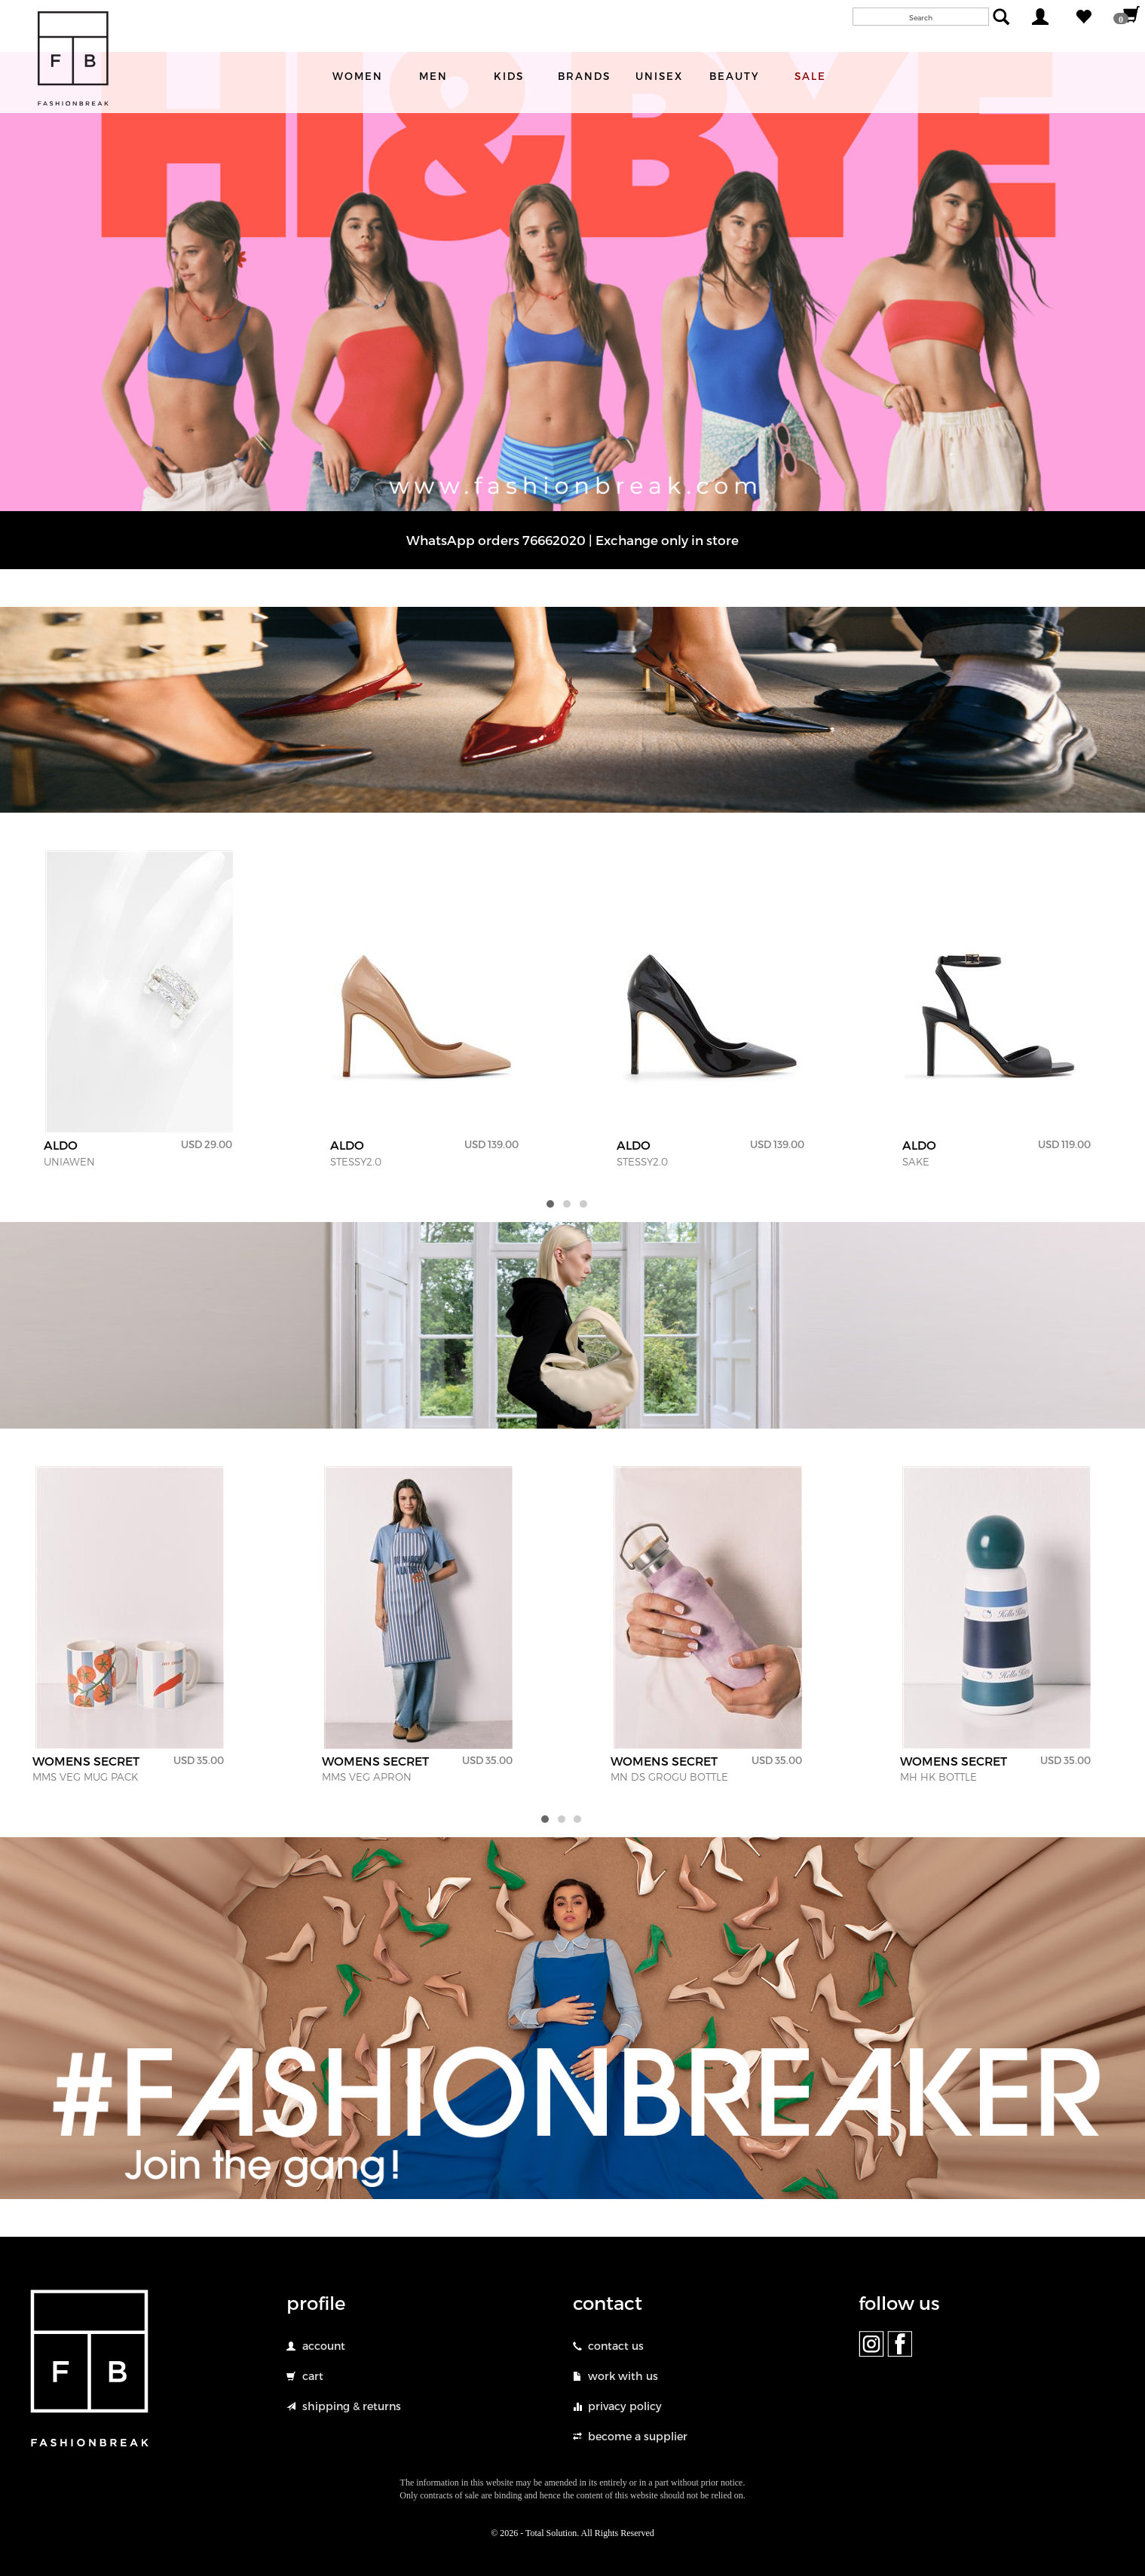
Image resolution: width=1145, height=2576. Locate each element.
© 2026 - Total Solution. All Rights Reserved (572, 2533)
